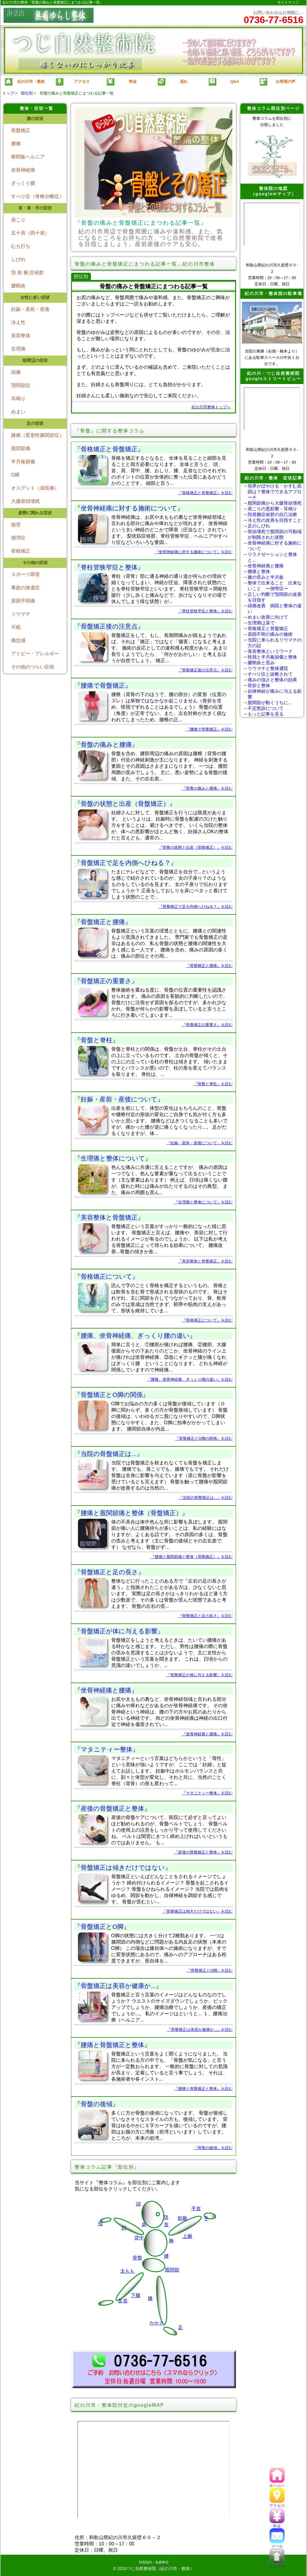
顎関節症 (20, 385)
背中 (139, 2237)
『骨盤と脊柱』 (96, 1040)
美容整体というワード (270, 651)
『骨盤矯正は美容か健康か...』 (118, 1985)
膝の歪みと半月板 (266, 577)
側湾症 (18, 537)
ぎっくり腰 (23, 183)
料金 (277, 2524)
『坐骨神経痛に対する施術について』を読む (194, 552)
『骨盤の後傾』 (96, 2103)
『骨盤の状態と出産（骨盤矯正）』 (125, 803)
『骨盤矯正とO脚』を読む (210, 1970)
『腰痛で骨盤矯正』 (102, 685)
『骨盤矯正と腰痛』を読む (209, 965)
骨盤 (137, 2257)
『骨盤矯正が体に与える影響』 (119, 1631)
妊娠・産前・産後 (30, 309)
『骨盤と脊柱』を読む (213, 1084)
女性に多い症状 (35, 297)
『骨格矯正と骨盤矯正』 (109, 449)
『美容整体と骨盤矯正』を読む (205, 1261)
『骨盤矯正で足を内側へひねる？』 (125, 862)
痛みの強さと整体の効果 (272, 679)
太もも (127, 2271)
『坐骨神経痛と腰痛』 (106, 1690)
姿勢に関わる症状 (35, 512)
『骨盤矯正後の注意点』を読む (205, 670)
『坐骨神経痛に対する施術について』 (128, 508)
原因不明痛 (23, 600)
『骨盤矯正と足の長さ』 (109, 1572)
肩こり (18, 219)
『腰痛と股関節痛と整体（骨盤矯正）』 (131, 1512)
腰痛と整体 (259, 571)
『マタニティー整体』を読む (207, 1793)
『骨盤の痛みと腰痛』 (106, 744)
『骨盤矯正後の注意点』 (109, 626)
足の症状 (35, 423)
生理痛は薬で (261, 622)
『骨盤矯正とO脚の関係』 (111, 1394)
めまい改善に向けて (268, 617)
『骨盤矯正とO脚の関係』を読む (204, 1438)
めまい (18, 411)
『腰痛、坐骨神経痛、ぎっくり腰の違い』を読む (190, 1379)
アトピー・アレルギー (35, 653)
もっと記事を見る (266, 713)
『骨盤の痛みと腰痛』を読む (207, 788)
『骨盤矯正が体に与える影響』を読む (199, 1675)
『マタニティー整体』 (106, 1749)
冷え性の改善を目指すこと (275, 520)
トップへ (277, 2564)
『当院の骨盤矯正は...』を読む (206, 1497)
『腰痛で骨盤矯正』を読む (209, 729)
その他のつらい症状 (32, 666)
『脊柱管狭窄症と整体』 (109, 567)
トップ (8, 93)
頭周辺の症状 (35, 360)
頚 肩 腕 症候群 (27, 272)
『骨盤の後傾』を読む (213, 2147)
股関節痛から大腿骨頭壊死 (275, 503)
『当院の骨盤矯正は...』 (108, 1453)
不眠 (16, 627)
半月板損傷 (23, 461)
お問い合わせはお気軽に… (273, 17)
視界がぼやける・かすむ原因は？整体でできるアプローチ (275, 491)
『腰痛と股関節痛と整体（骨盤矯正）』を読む (192, 1556)
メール (277, 2544)
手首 (196, 2208)
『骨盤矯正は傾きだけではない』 (122, 1867)
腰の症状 (35, 118)
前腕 (182, 2218)
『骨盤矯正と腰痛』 (102, 921)
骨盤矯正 (20, 130)
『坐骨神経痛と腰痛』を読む (207, 1734)
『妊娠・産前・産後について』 (119, 1099)
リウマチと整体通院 (268, 668)
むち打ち (20, 246)
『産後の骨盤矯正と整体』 (112, 1808)
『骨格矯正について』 (106, 1276)
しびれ (18, 259)
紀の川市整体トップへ (211, 407)
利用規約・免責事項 (153, 2562)
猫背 (16, 524)
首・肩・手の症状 (35, 208)
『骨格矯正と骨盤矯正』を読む (205, 493)
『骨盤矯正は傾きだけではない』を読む (197, 1911)
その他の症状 (35, 562)
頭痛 (16, 372)
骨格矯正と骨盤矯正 (268, 628)
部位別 (27, 93)
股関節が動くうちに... (270, 702)
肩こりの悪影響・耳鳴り (272, 508)
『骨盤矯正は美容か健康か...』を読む (200, 2029)
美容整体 (20, 335)
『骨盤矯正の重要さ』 (106, 980)
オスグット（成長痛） (35, 488)
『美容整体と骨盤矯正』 (109, 1217)
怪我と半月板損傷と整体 (272, 656)
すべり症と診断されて (270, 674)
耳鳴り (18, 398)
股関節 (172, 2269)
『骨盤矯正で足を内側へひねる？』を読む (196, 906)
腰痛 (16, 143)
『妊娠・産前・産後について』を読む (199, 1143)
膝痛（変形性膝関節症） (37, 435)
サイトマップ (288, 2)
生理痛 (18, 348)
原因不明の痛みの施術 (270, 634)
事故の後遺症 (25, 587)
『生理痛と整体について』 (112, 1158)
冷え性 (18, 322)
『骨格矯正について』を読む (207, 1320)
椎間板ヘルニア (28, 156)
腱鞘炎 (18, 285)
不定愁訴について (266, 708)
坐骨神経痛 (23, 170)
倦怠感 (18, 640)
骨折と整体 (259, 685)
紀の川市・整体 (24, 81)
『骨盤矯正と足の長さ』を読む (205, 1616)
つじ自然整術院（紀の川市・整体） (160, 2568)
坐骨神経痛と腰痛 (266, 565)
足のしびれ (259, 525)
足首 (123, 2300)
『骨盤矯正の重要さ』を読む (207, 1024)
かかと (157, 2322)
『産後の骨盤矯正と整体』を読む (203, 1852)
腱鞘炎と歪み (261, 662)
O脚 (15, 474)
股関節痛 (20, 448)
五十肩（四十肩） (30, 233)
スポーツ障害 (25, 574)
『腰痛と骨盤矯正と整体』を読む (203, 2088)
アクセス (277, 2503)
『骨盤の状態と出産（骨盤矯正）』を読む (196, 847)
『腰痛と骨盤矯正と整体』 (112, 2044)
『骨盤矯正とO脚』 (102, 1926)
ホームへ (277, 2483)
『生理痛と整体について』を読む (203, 1202)
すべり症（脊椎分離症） (37, 196)
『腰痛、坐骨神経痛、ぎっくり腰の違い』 (135, 1335)
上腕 (187, 2236)
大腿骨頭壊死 (25, 501)
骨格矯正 (20, 551)
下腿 (135, 2295)
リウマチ (20, 614)
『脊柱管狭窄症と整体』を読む (205, 611)
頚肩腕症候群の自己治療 (272, 514)
